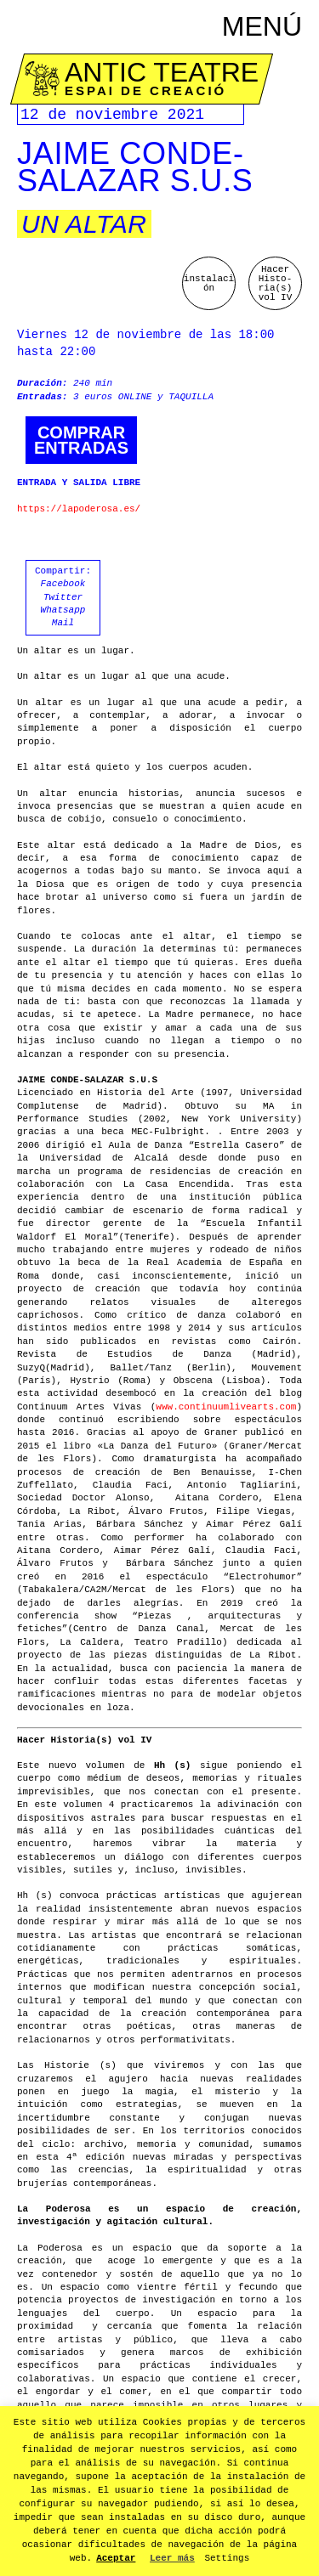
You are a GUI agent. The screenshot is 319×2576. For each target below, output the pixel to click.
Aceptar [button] (115, 2558)
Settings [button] (226, 2558)
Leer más (172, 2558)
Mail (63, 623)
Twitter (63, 597)
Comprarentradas (81, 440)
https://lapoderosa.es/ (78, 509)
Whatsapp (63, 610)
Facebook (63, 584)
